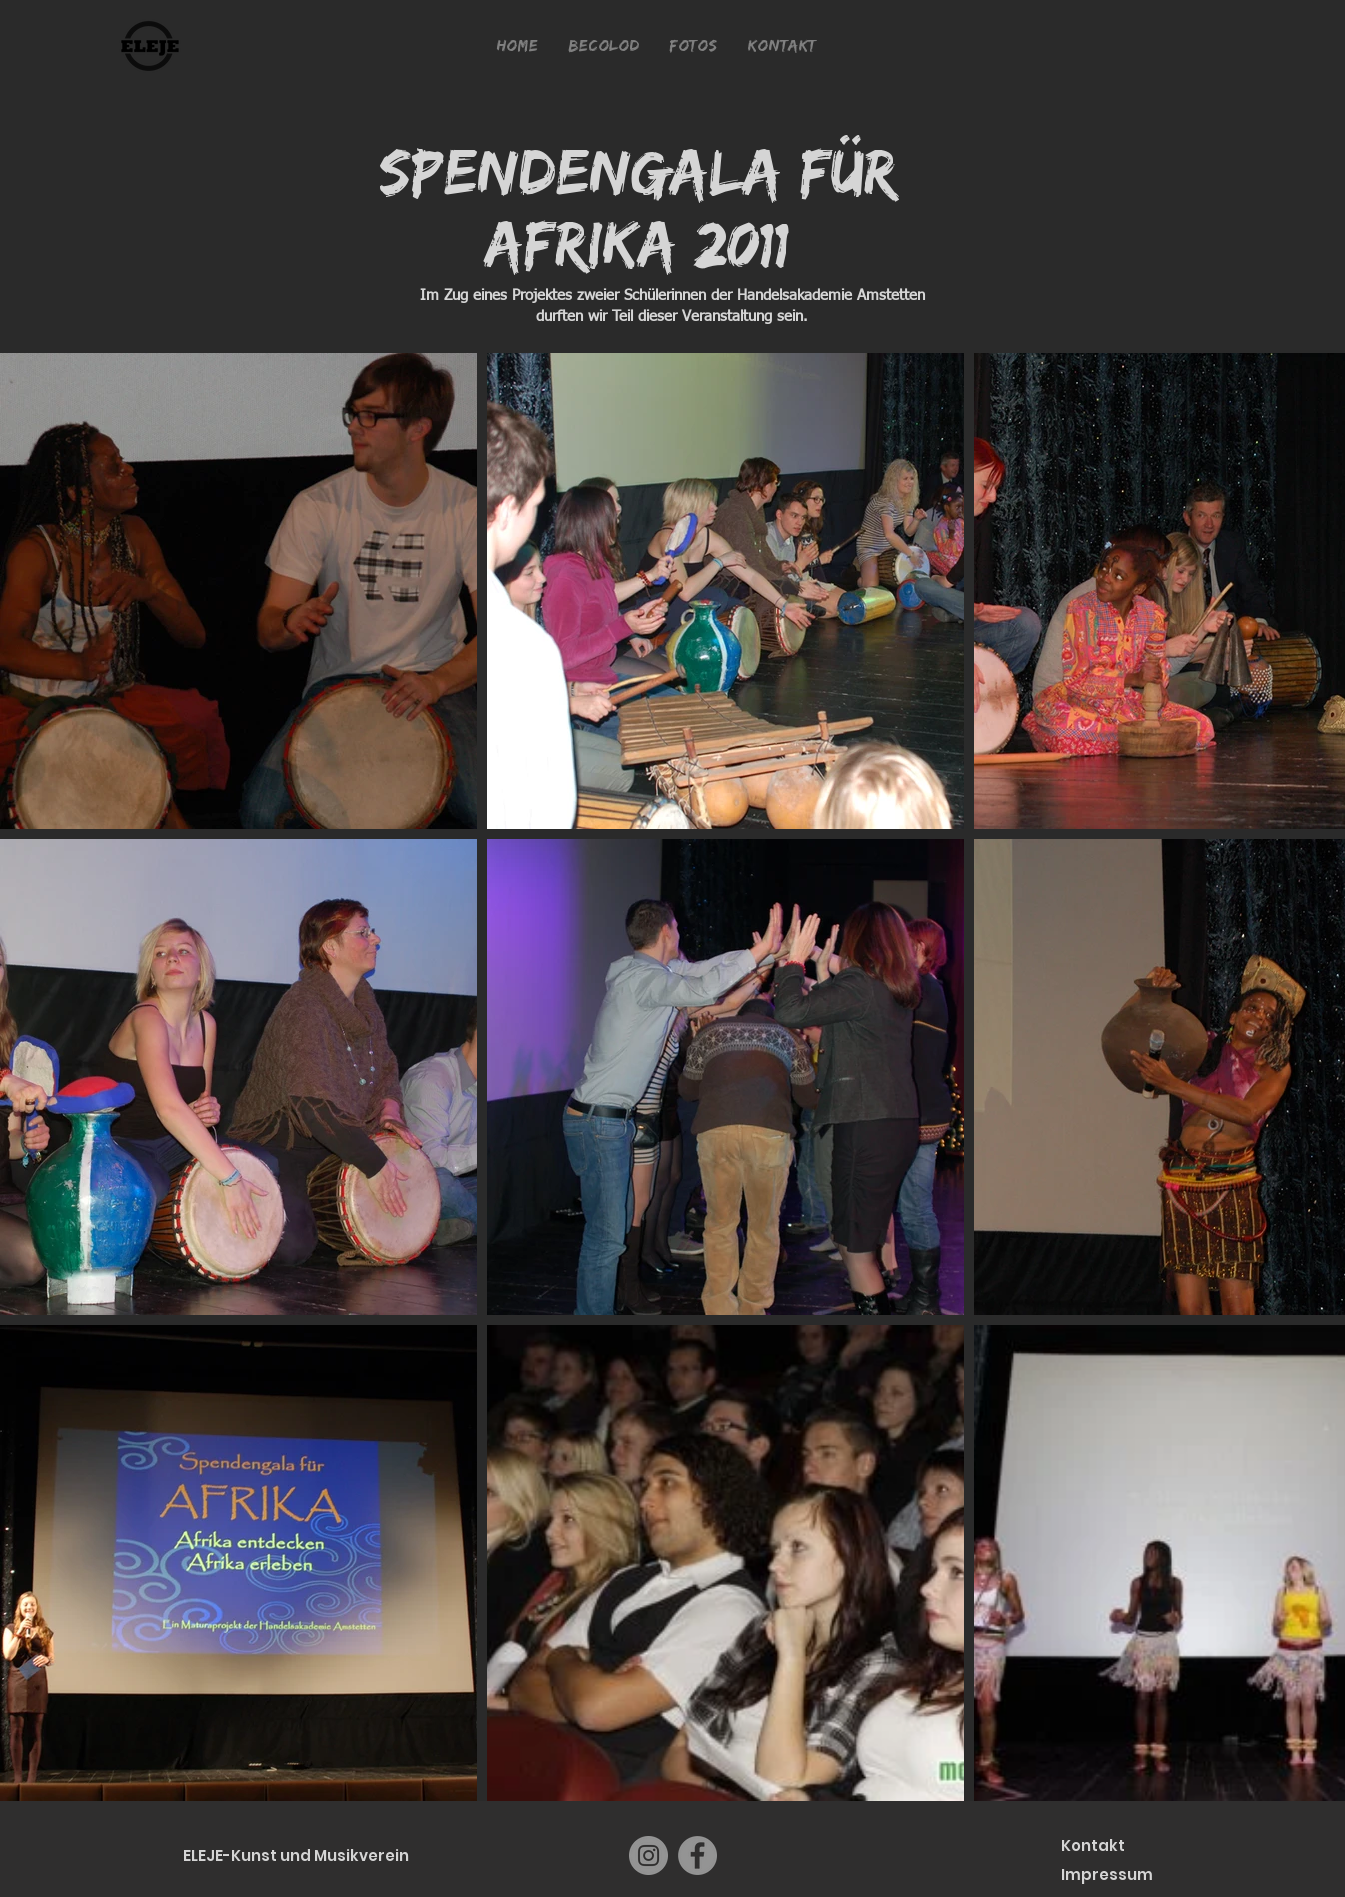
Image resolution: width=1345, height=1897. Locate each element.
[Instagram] (648, 1855)
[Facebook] (697, 1855)
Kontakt (1093, 1845)
